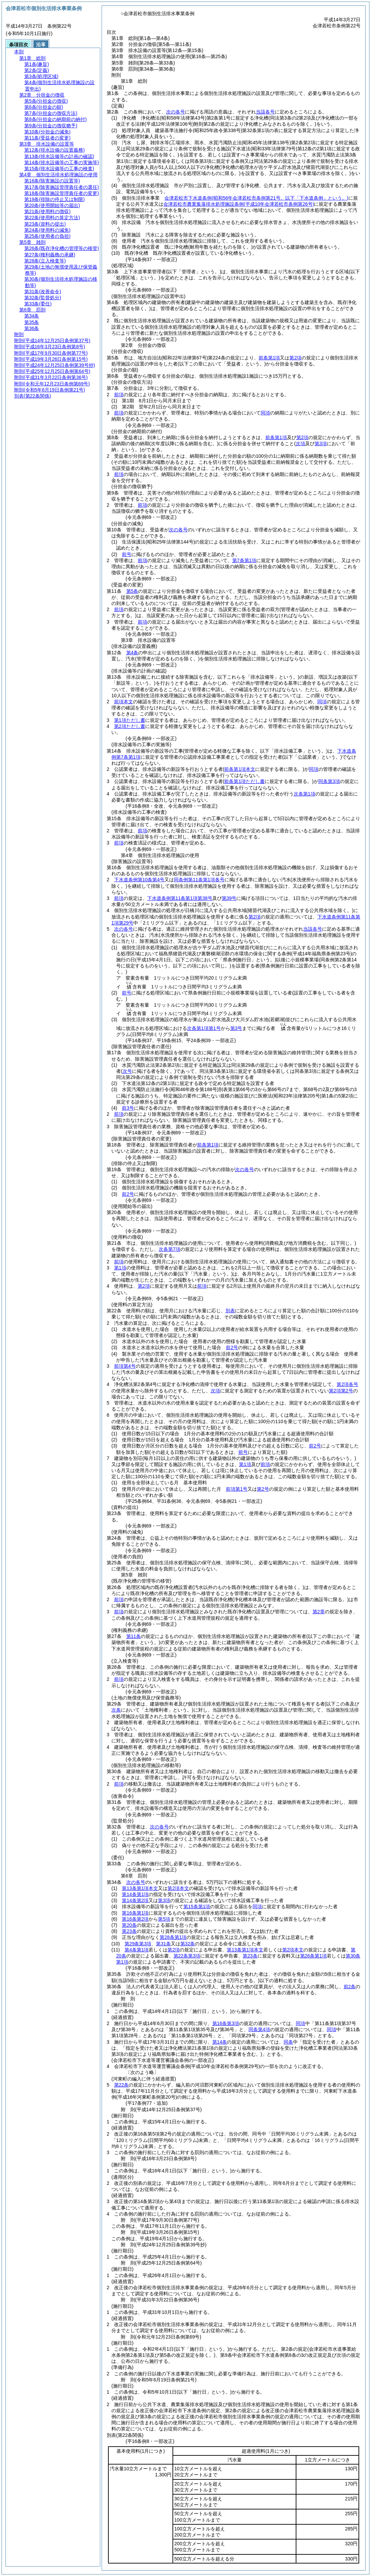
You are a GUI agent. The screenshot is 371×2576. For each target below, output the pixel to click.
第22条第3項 (187, 1956)
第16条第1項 (135, 1913)
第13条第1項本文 (140, 1888)
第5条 (132, 591)
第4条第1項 (137, 1949)
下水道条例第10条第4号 (139, 879)
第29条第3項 (138, 1943)
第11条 (133, 1636)
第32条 (187, 1943)
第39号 (229, 898)
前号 (126, 554)
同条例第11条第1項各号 (199, 879)
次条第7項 (169, 1249)
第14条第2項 (135, 1900)
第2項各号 (347, 1384)
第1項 (120, 1267)
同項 (265, 412)
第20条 (129, 1925)
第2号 (263, 1489)
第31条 (163, 1943)
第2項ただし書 (129, 726)
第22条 (121, 2085)
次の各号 (175, 112)
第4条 (132, 652)
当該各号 (265, 112)
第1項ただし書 (129, 720)
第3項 (164, 1900)
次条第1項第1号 (204, 1028)
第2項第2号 (341, 1390)
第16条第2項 (135, 1919)
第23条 (129, 1931)
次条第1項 (304, 794)
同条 (288, 2042)
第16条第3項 (225, 2023)
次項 (215, 1390)
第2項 (295, 357)
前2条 (350, 1986)
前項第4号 (125, 1366)
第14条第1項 (135, 1894)
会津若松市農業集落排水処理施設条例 (238, 204)
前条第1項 (269, 357)
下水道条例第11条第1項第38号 (179, 898)
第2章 (319, 1611)
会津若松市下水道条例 (256, 198)
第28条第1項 (173, 1937)
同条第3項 (329, 781)
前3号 (128, 1108)
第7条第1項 (244, 560)
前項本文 (123, 701)
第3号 (236, 1028)
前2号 (128, 1194)
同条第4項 (259, 2029)
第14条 (219, 2042)
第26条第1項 (313, 1956)
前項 (119, 394)
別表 (230, 1310)
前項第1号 (236, 1489)
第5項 (164, 1919)
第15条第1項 (196, 1906)
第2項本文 (178, 1888)
